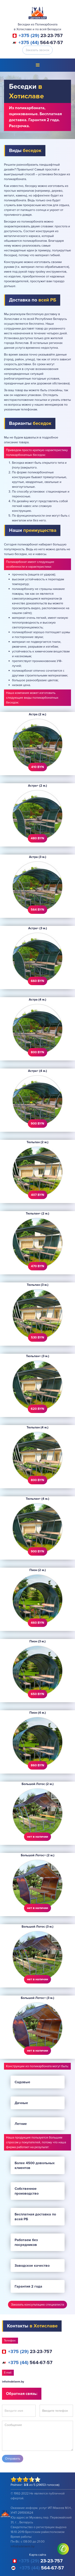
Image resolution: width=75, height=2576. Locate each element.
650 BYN (37, 1694)
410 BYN (37, 767)
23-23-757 (41, 36)
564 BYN (37, 910)
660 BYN (37, 981)
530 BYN (37, 1337)
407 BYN (37, 1195)
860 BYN (37, 1765)
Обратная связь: (21, 2393)
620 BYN (37, 1409)
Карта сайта (37, 2555)
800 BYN (37, 1052)
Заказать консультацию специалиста (37, 2305)
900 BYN (37, 1124)
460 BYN (37, 1623)
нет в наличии (37, 1837)
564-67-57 (40, 43)
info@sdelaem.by (13, 2381)
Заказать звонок (37, 50)
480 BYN (37, 838)
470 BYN (37, 1266)
